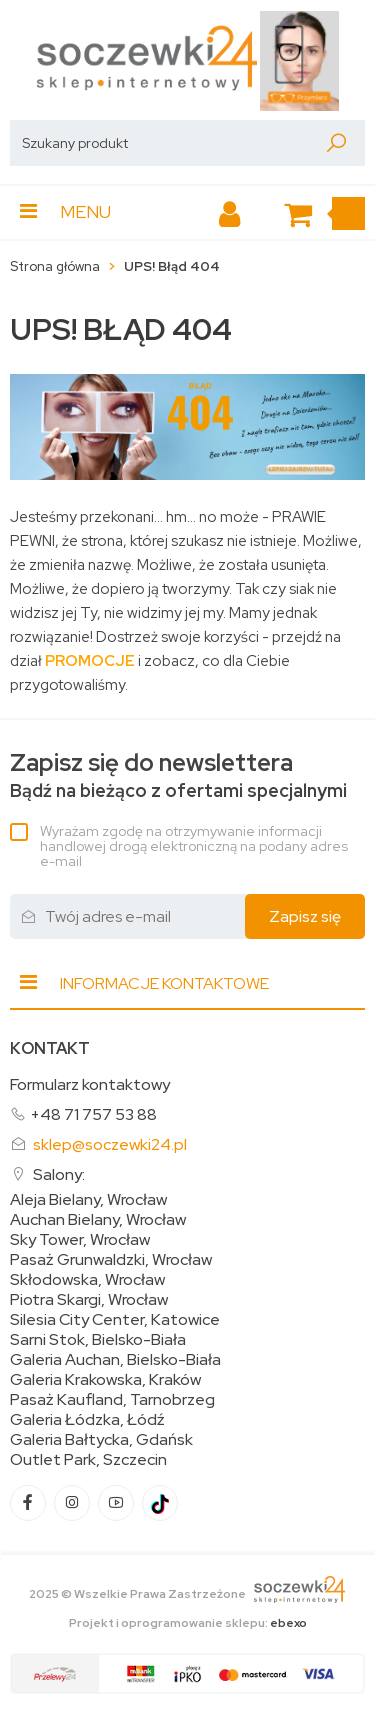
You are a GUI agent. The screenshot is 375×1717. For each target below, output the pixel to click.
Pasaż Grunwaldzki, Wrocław (111, 1260)
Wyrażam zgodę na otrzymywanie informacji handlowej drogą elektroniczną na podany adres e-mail (194, 846)
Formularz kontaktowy (90, 1084)
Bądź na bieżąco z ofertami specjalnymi (178, 775)
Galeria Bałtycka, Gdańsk (101, 1440)
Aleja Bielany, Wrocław (88, 1200)
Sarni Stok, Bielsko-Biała (98, 1340)
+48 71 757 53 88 (93, 1114)
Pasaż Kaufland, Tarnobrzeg (112, 1400)
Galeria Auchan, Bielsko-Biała (115, 1360)
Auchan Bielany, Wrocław (98, 1220)
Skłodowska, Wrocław (87, 1280)
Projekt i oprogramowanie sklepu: (188, 1623)
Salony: (59, 1174)
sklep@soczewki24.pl (110, 1144)
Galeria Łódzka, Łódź (87, 1420)
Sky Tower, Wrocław (80, 1240)
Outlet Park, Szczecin (88, 1460)
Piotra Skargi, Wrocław (89, 1300)
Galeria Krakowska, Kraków (105, 1380)
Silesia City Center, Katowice (115, 1320)
